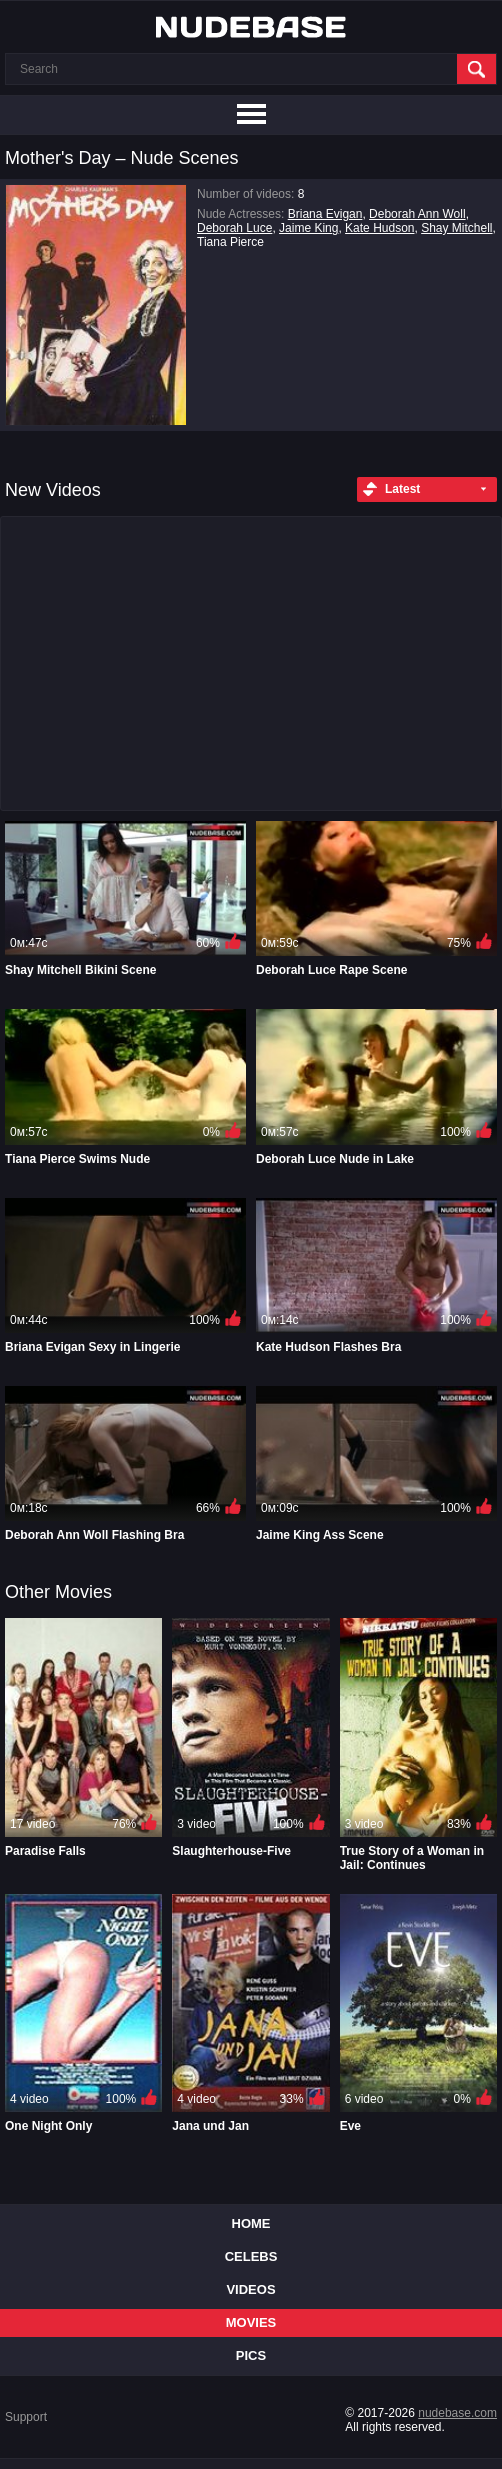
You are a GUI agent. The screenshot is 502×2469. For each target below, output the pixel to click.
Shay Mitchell (456, 228)
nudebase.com (457, 2413)
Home (251, 2223)
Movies (251, 2322)
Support (26, 2417)
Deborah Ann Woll (417, 214)
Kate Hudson (379, 228)
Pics (251, 2355)
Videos (250, 2289)
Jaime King (308, 228)
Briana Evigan (325, 214)
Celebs (251, 2256)
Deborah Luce (234, 228)
